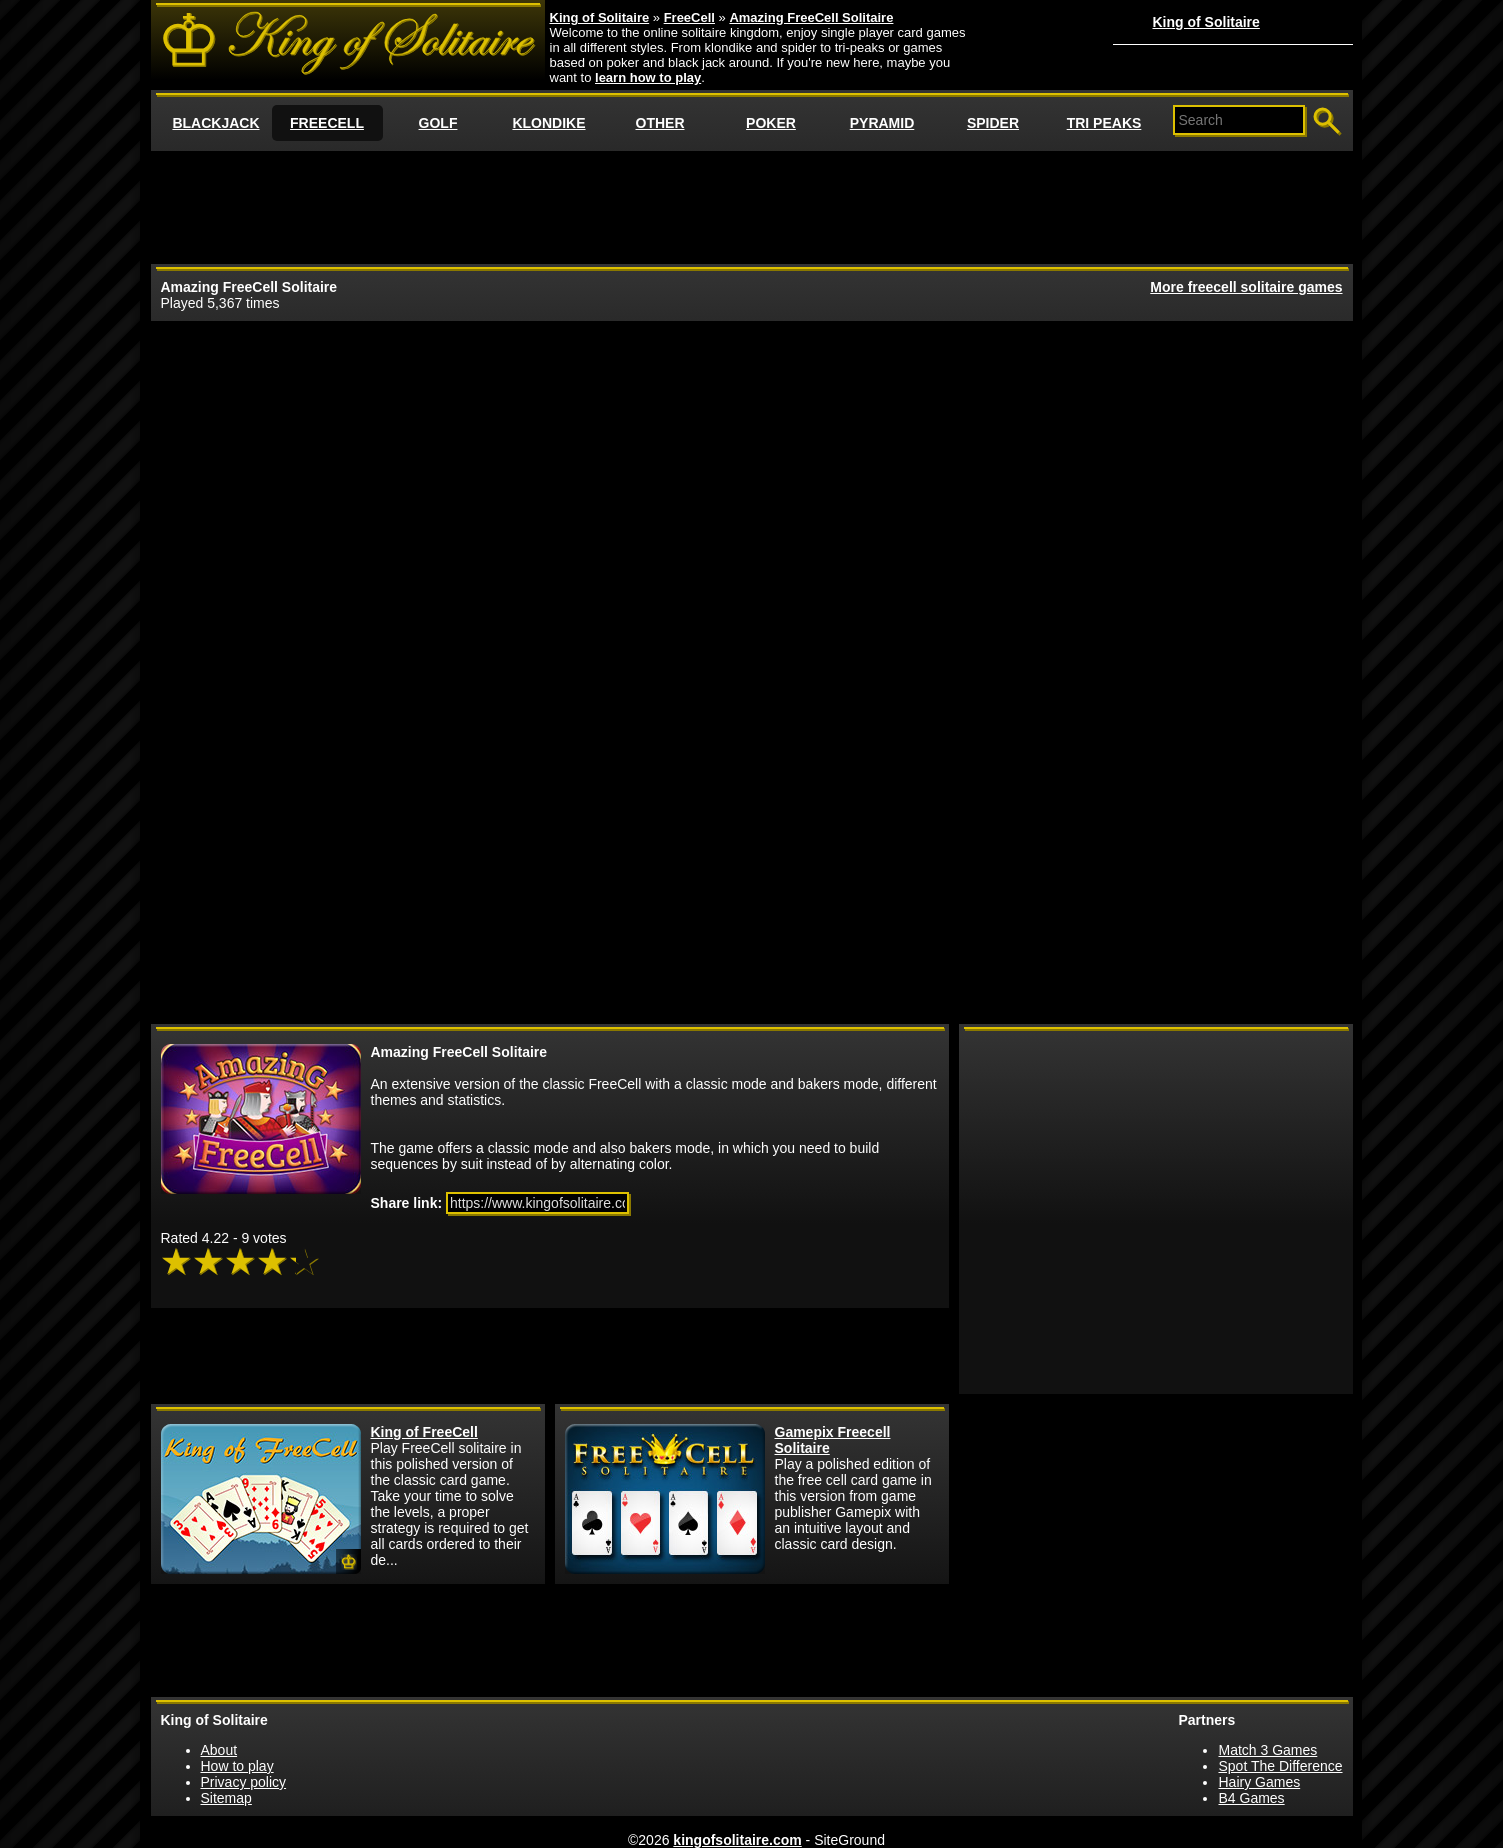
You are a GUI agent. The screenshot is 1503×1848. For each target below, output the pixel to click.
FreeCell (689, 17)
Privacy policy (244, 1782)
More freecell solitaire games (1246, 287)
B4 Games (1251, 1798)
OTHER (660, 123)
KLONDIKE (548, 123)
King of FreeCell (424, 1432)
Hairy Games (1259, 1782)
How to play (237, 1766)
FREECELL (327, 123)
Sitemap (226, 1798)
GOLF (438, 123)
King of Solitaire (1206, 22)
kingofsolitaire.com (737, 1840)
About (219, 1750)
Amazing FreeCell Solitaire (811, 17)
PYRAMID (882, 123)
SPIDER (993, 123)
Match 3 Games (1267, 1750)
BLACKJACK (215, 123)
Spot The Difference (1280, 1766)
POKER (771, 123)
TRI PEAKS (1104, 123)
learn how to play (648, 77)
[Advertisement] (752, 206)
